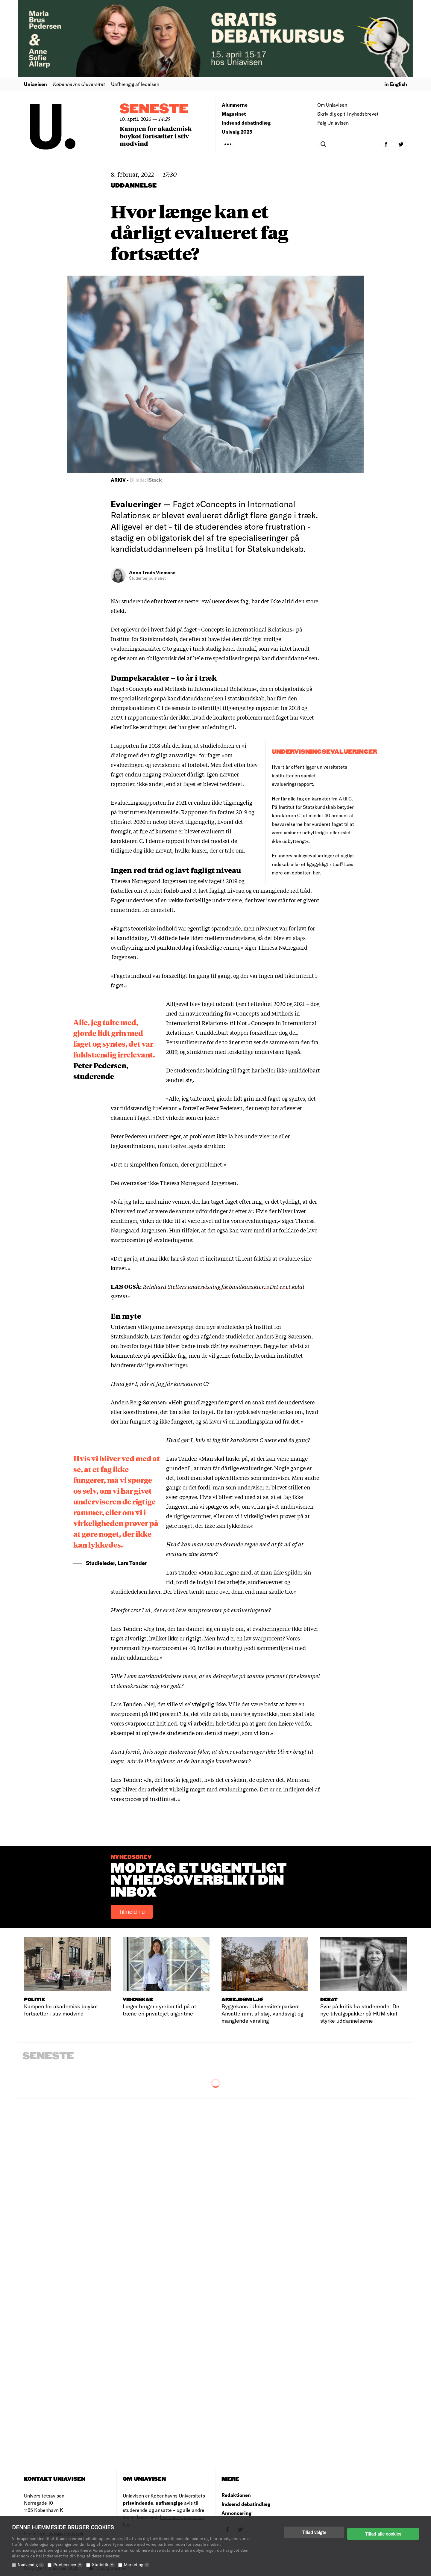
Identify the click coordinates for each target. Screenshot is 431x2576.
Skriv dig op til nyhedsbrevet (348, 114)
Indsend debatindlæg (246, 123)
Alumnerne (235, 105)
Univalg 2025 (237, 132)
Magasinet (234, 114)
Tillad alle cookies (383, 2532)
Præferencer (68, 2564)
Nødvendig (31, 2564)
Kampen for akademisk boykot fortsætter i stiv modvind (156, 136)
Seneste (154, 109)
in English (395, 84)
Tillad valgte (314, 2532)
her (316, 872)
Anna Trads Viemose (152, 572)
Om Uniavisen (332, 105)
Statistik (103, 2564)
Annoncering (236, 2513)
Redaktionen (236, 2495)
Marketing (136, 2564)
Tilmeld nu (132, 1912)
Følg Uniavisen (333, 123)
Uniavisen (35, 84)
